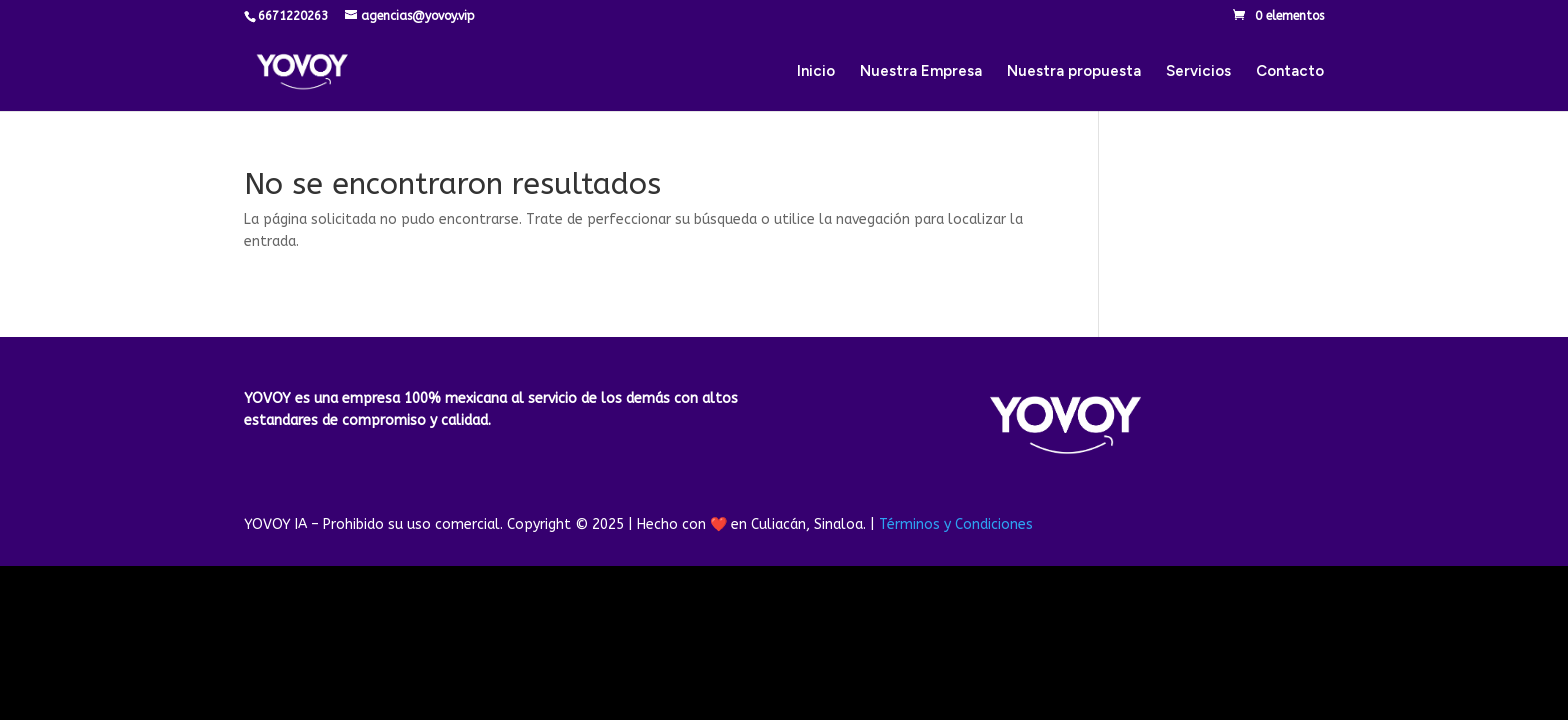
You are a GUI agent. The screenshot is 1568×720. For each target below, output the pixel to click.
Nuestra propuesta (1074, 72)
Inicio (816, 72)
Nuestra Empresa (921, 72)
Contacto (1290, 72)
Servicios (1198, 72)
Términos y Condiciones (956, 524)
